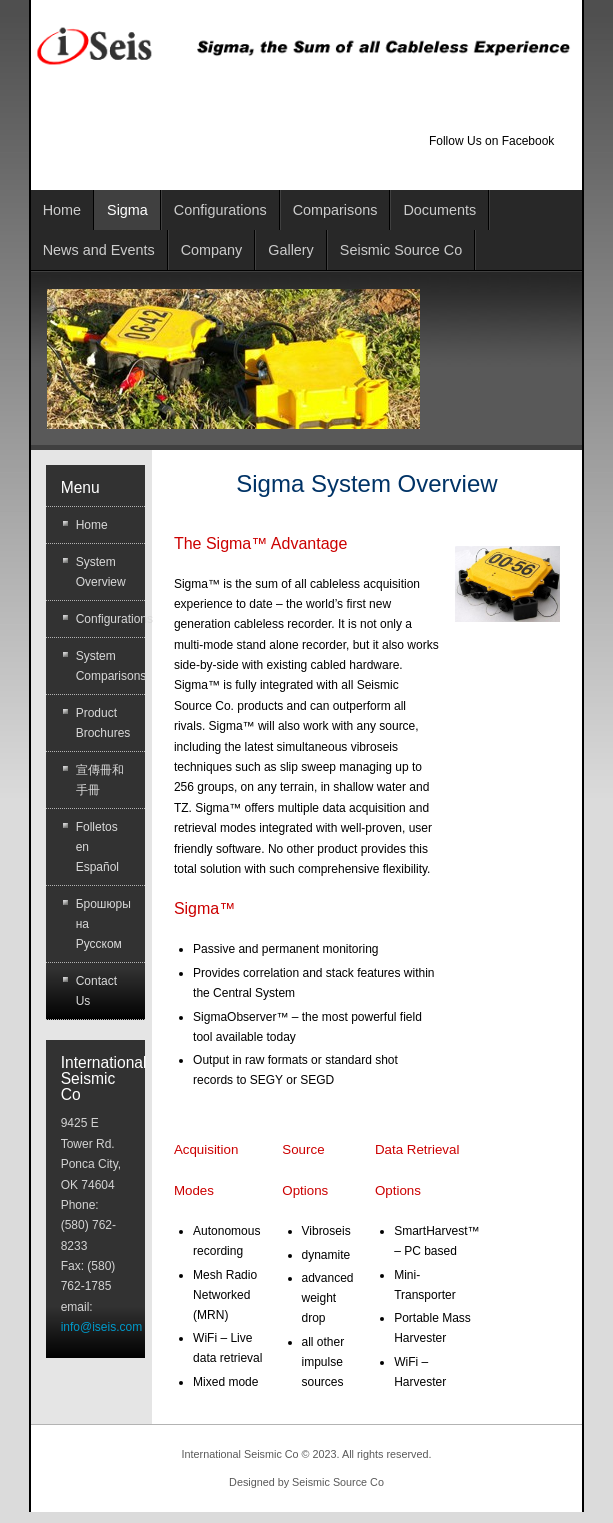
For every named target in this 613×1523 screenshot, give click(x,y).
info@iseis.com (102, 1327)
